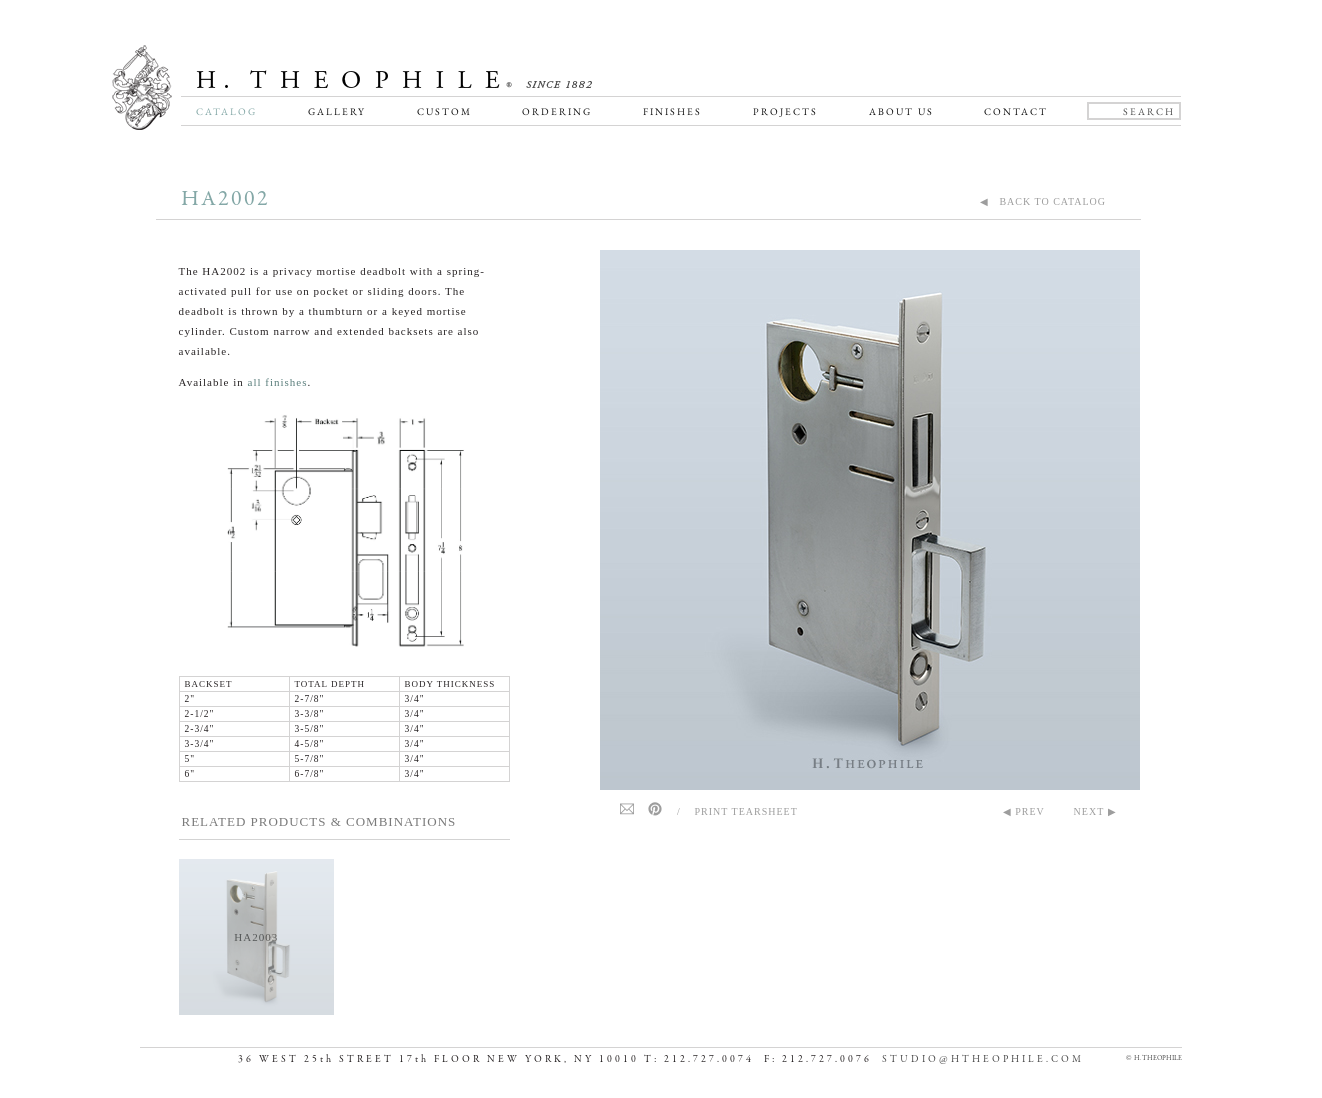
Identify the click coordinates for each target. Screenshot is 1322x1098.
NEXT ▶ (1095, 811)
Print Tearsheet (746, 811)
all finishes (278, 382)
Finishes (672, 111)
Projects (785, 111)
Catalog (226, 111)
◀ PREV (1024, 811)
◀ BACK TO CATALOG (1043, 201)
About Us (901, 111)
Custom (444, 111)
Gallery (337, 111)
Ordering (557, 111)
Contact (1016, 111)
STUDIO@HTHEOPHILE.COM (983, 1059)
